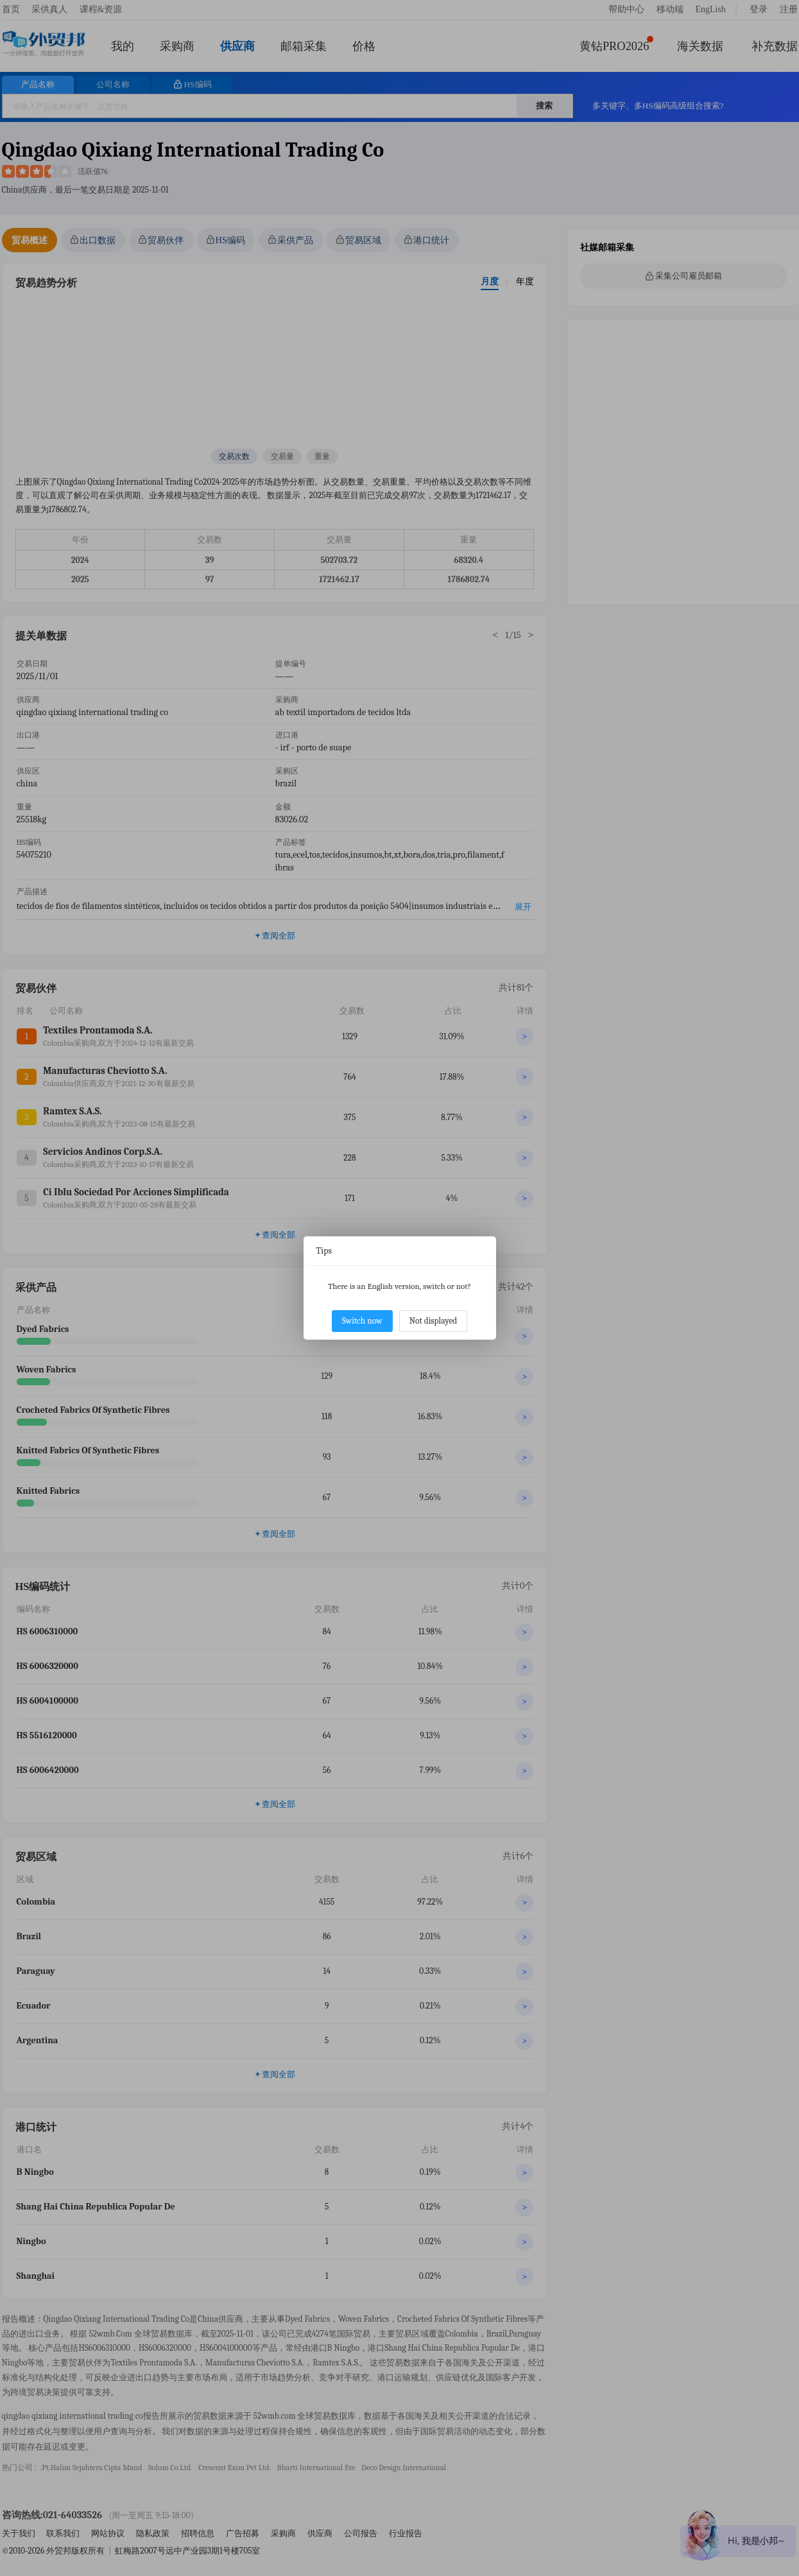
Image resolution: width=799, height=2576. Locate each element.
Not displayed (433, 1321)
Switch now (362, 1321)
